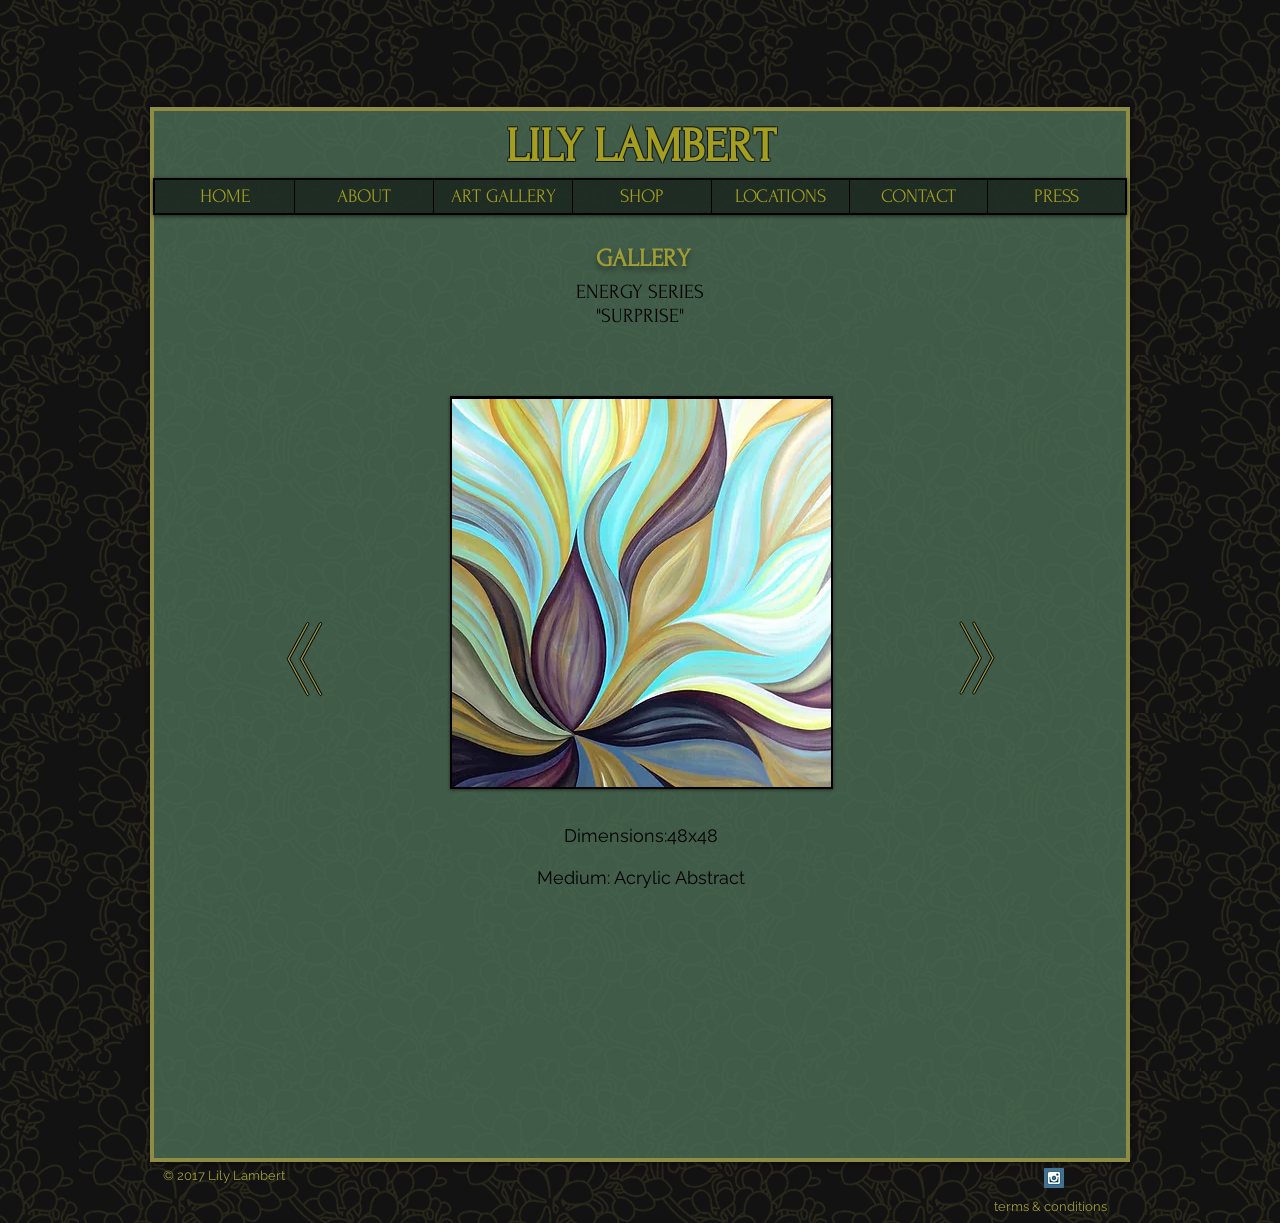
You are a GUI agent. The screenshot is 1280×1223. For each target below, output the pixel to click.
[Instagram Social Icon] (1054, 1178)
